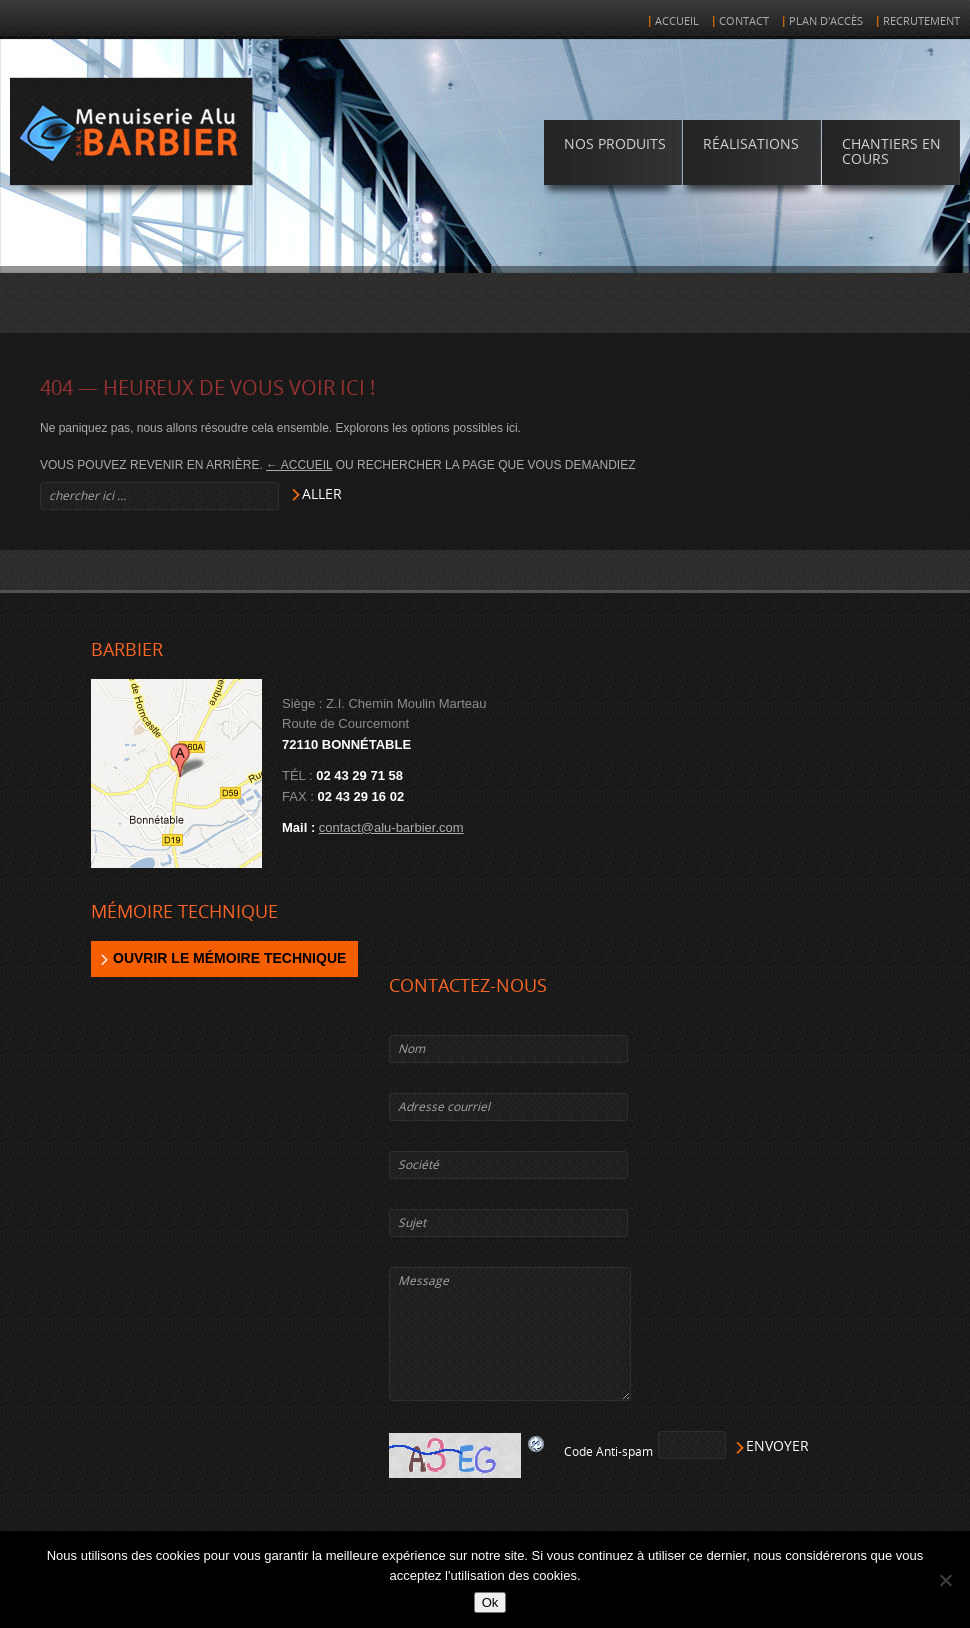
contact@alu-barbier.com (391, 827)
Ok (490, 1602)
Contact (744, 21)
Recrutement (921, 21)
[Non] (945, 1580)
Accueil (677, 21)
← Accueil (299, 465)
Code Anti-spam (608, 1452)
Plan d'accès (826, 21)
